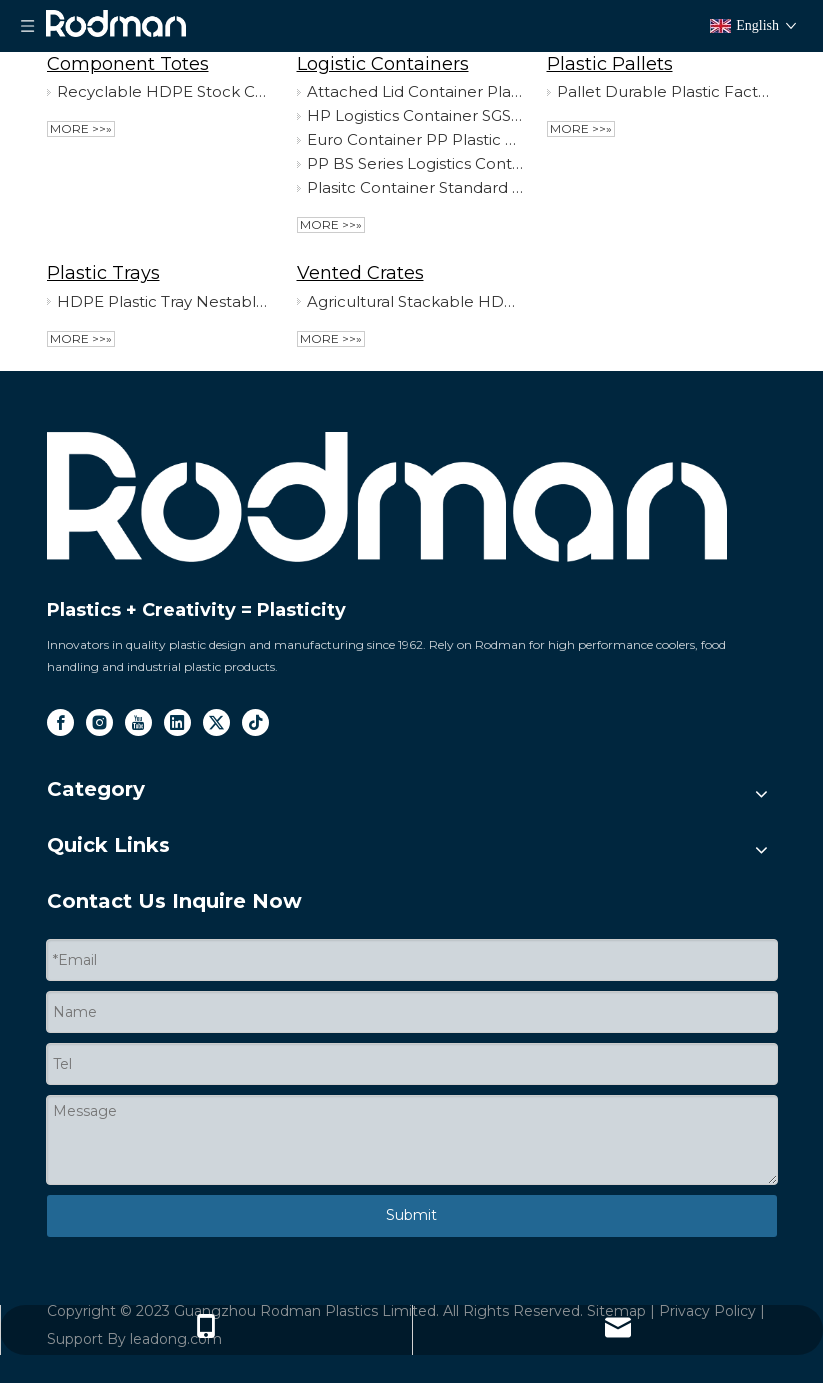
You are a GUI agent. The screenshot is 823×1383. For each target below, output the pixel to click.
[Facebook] (60, 722)
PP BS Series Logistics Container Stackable (415, 163)
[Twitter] (216, 722)
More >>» (81, 128)
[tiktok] (255, 722)
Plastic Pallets (610, 64)
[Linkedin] (177, 722)
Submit (411, 1215)
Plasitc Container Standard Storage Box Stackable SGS (415, 187)
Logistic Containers (383, 64)
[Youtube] (138, 722)
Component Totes (128, 64)
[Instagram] (99, 722)
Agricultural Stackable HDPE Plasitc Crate (415, 301)
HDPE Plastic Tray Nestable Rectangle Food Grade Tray (165, 301)
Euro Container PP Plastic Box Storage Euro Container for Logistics (415, 139)
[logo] (387, 497)
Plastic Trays (103, 273)
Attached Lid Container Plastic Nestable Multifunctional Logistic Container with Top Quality (415, 91)
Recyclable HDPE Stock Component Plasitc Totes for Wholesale (165, 91)
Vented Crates (360, 273)
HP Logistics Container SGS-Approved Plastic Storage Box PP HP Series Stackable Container (415, 115)
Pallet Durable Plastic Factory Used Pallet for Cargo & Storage (665, 91)
